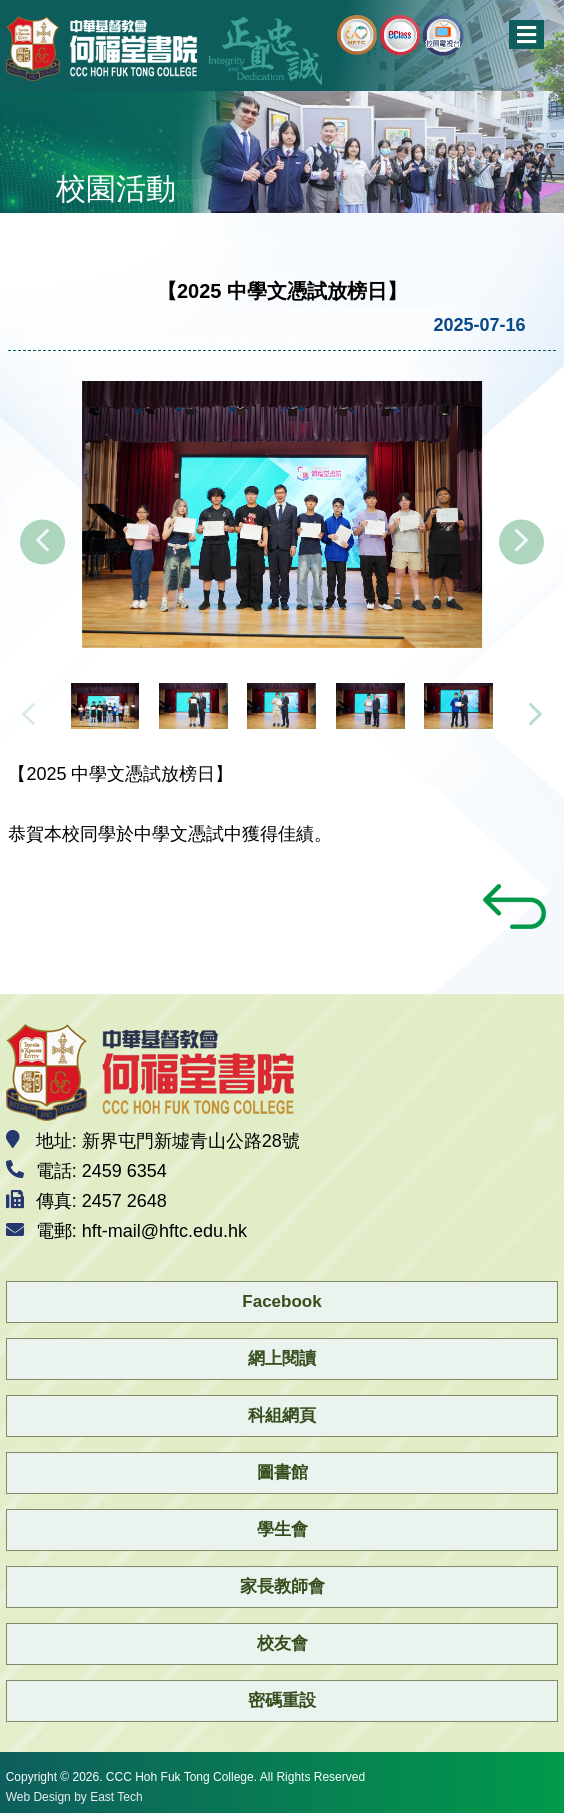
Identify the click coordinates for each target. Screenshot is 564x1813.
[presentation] (42, 542)
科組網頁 (282, 1415)
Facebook (281, 1301)
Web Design (38, 1797)
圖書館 (282, 1472)
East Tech (116, 1797)
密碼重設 (282, 1700)
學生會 (282, 1529)
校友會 (282, 1643)
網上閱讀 (282, 1358)
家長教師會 (282, 1586)
